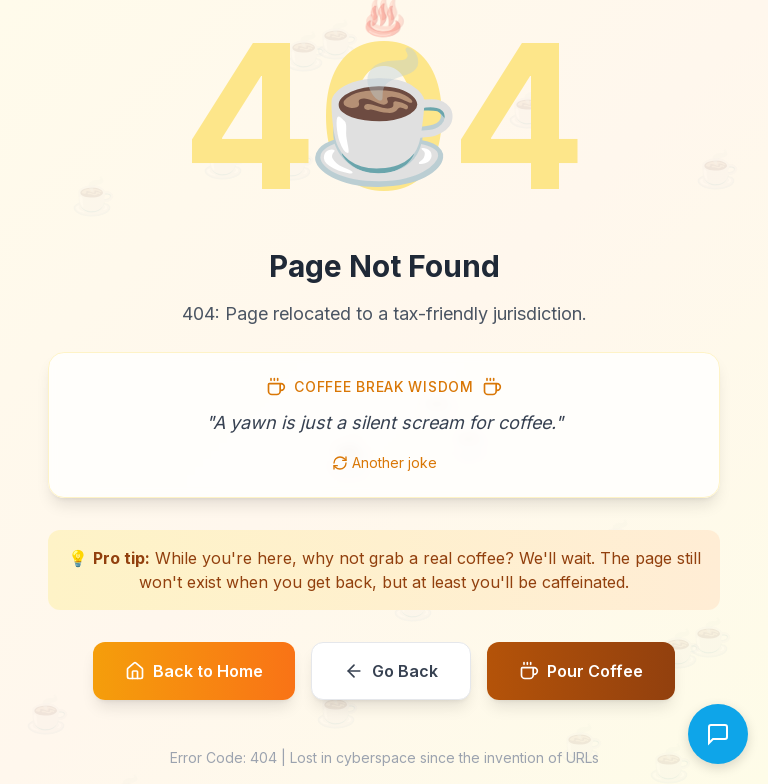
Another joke (384, 462)
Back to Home (194, 671)
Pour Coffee (581, 671)
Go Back (391, 671)
